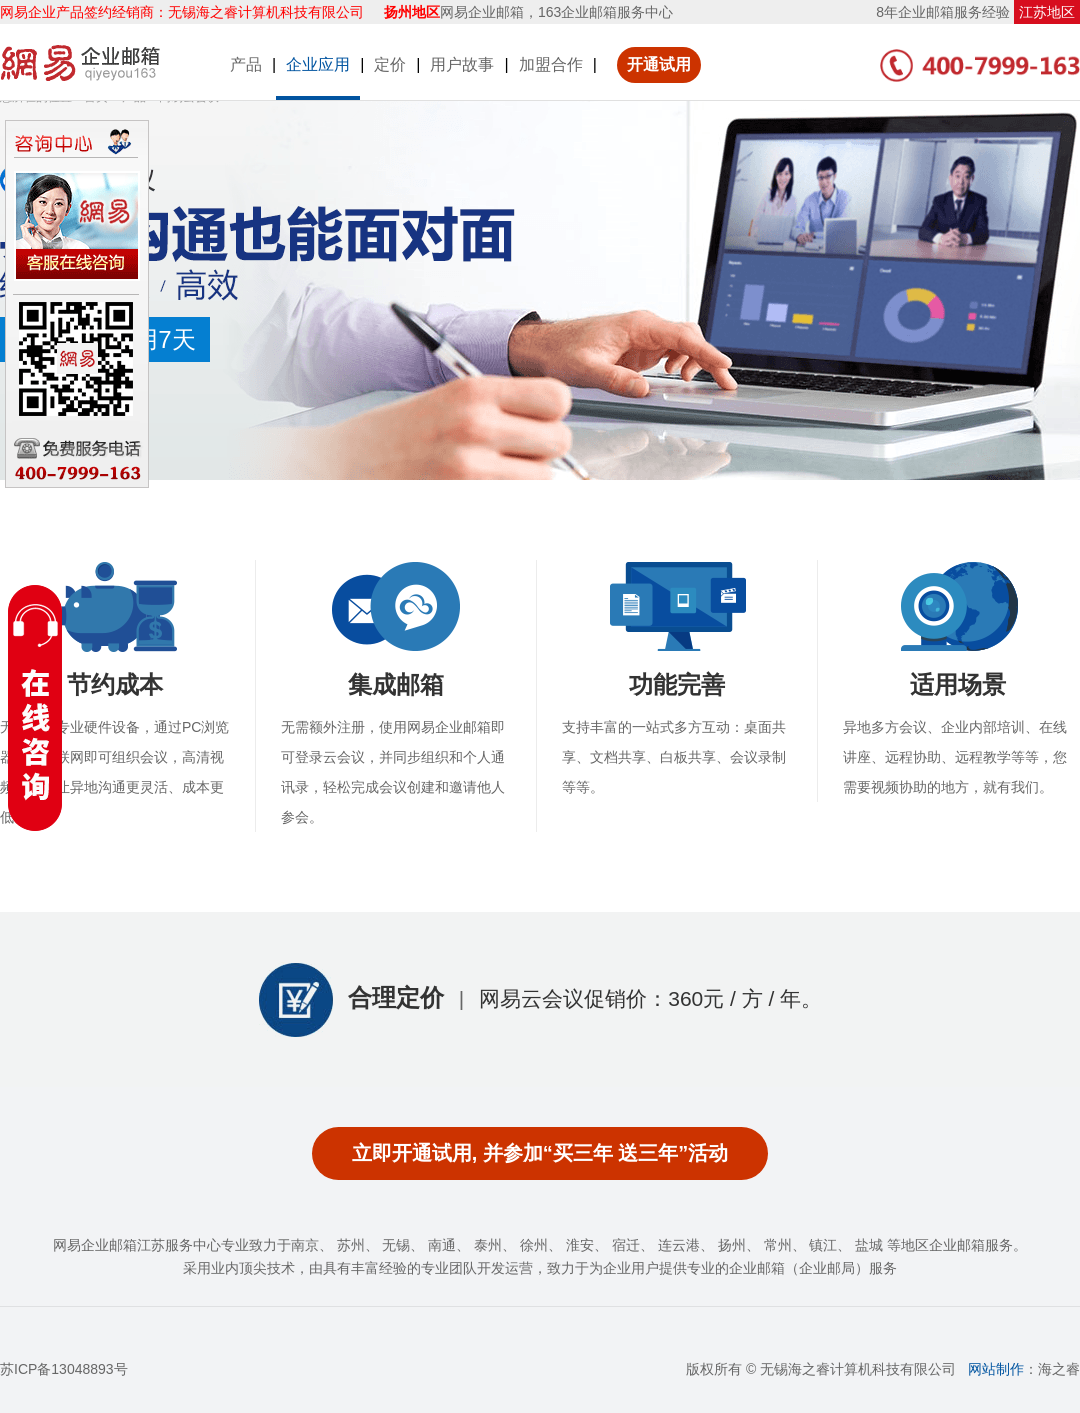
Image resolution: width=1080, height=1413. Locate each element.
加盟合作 (551, 64)
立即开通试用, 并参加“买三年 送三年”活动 (540, 1153)
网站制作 (996, 1369)
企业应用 (318, 64)
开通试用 (659, 64)
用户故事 (462, 64)
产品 (246, 64)
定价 (390, 64)
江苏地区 (1047, 12)
